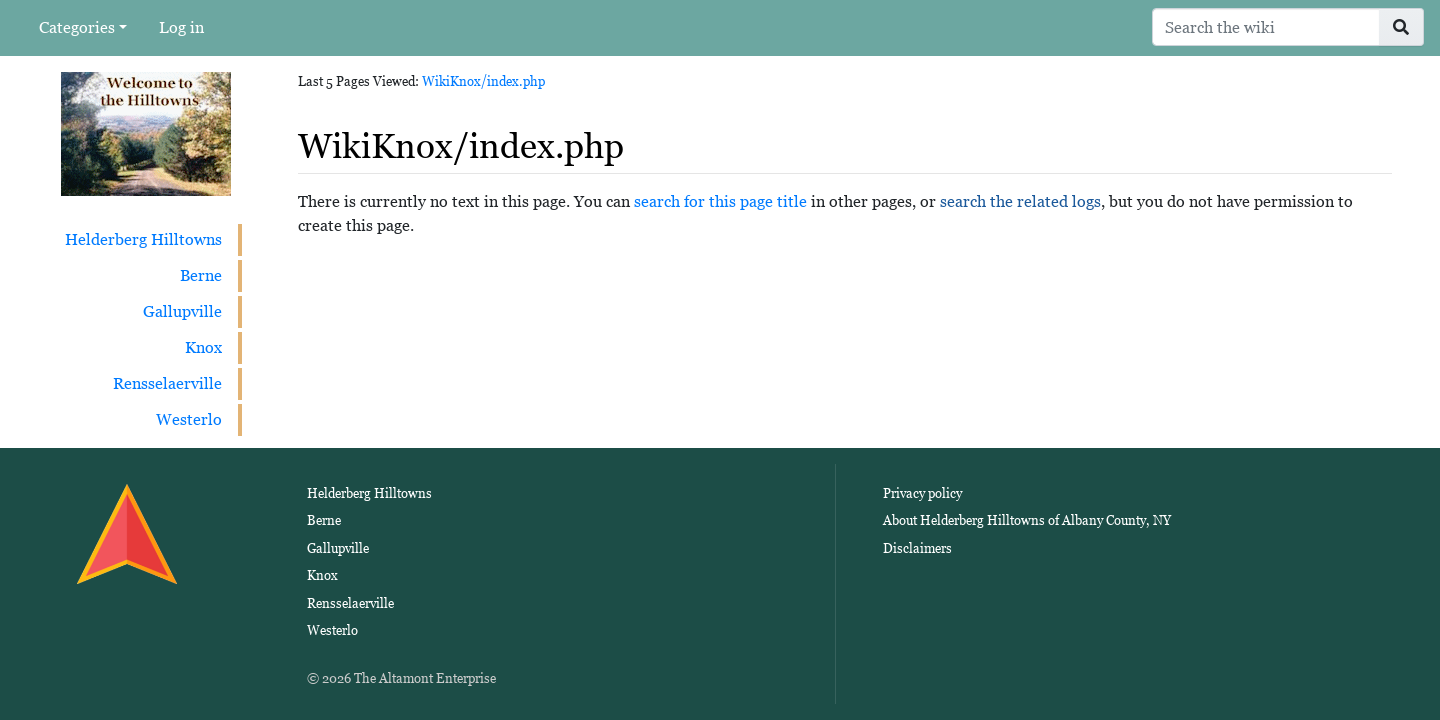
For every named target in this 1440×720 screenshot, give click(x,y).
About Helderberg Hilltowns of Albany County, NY (1027, 520)
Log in (181, 27)
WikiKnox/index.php (483, 81)
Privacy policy (922, 493)
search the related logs (1020, 201)
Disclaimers (917, 548)
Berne (201, 275)
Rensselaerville (167, 383)
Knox (203, 347)
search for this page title (720, 201)
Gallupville (182, 311)
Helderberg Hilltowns (143, 239)
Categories (77, 27)
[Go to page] (1401, 27)
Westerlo (189, 419)
